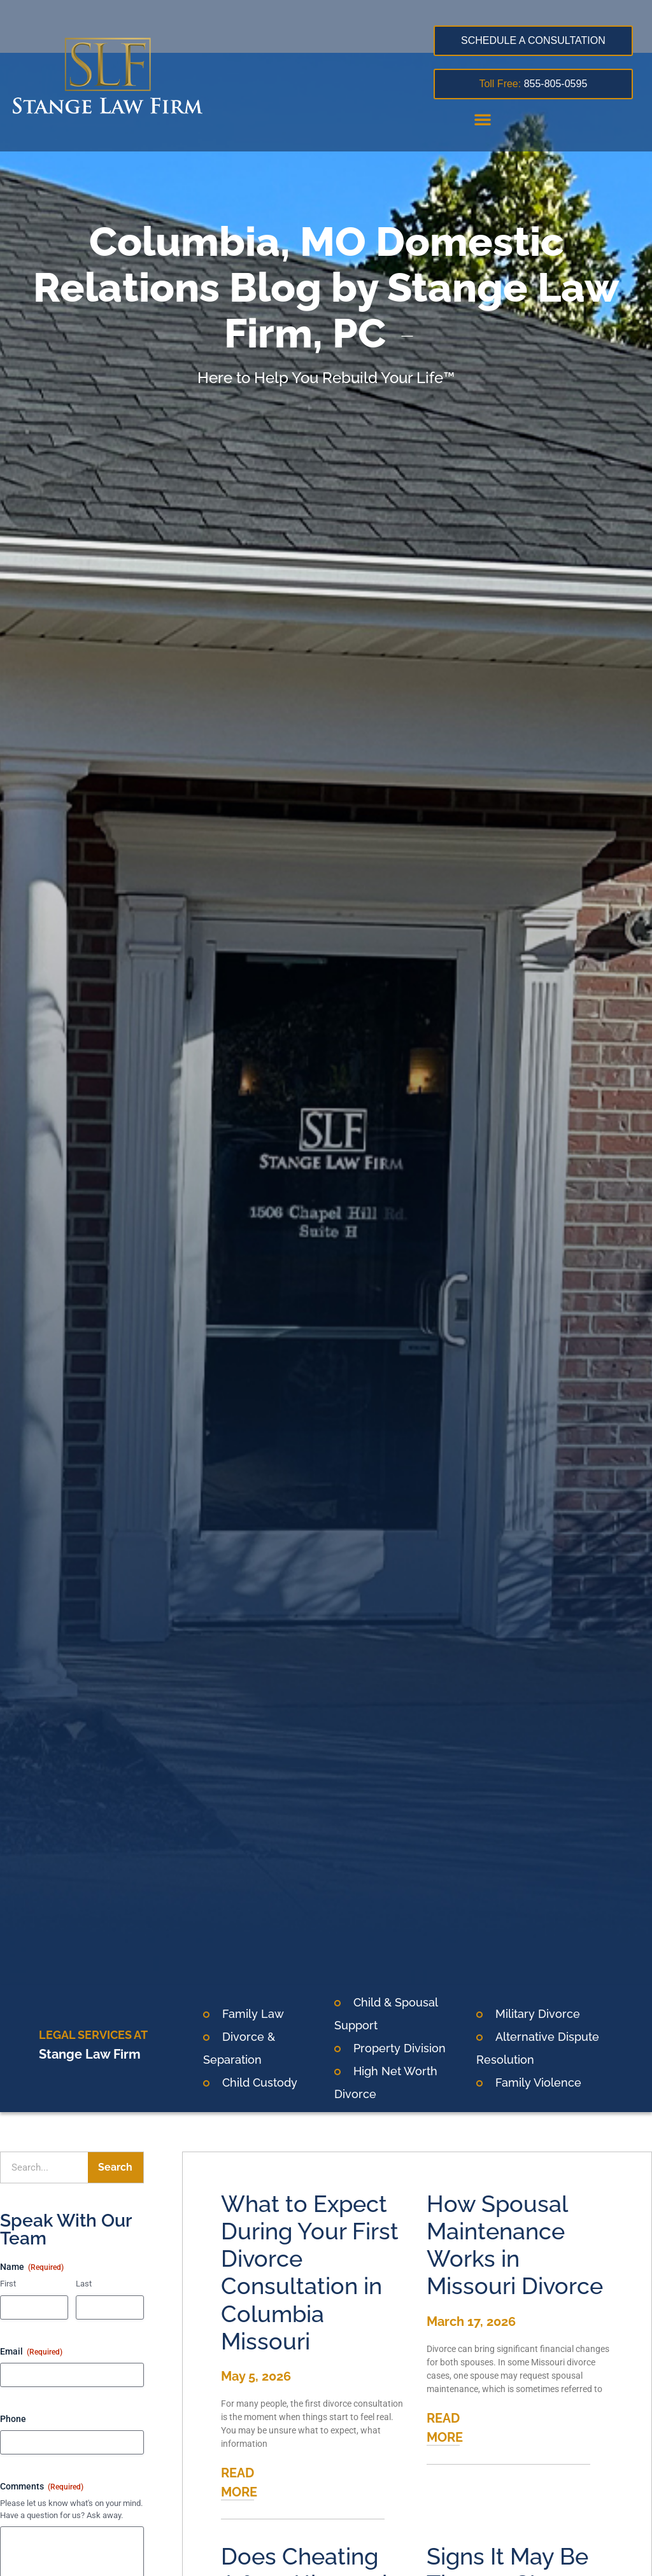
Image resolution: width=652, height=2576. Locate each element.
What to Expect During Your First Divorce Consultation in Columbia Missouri (310, 2272)
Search (115, 2167)
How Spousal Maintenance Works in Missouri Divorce (515, 2245)
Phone (13, 2419)
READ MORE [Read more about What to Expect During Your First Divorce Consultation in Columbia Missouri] (239, 2482)
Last (84, 2283)
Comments (41, 2487)
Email (31, 2352)
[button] (482, 119)
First (8, 2283)
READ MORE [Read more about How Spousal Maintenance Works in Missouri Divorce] (445, 2428)
